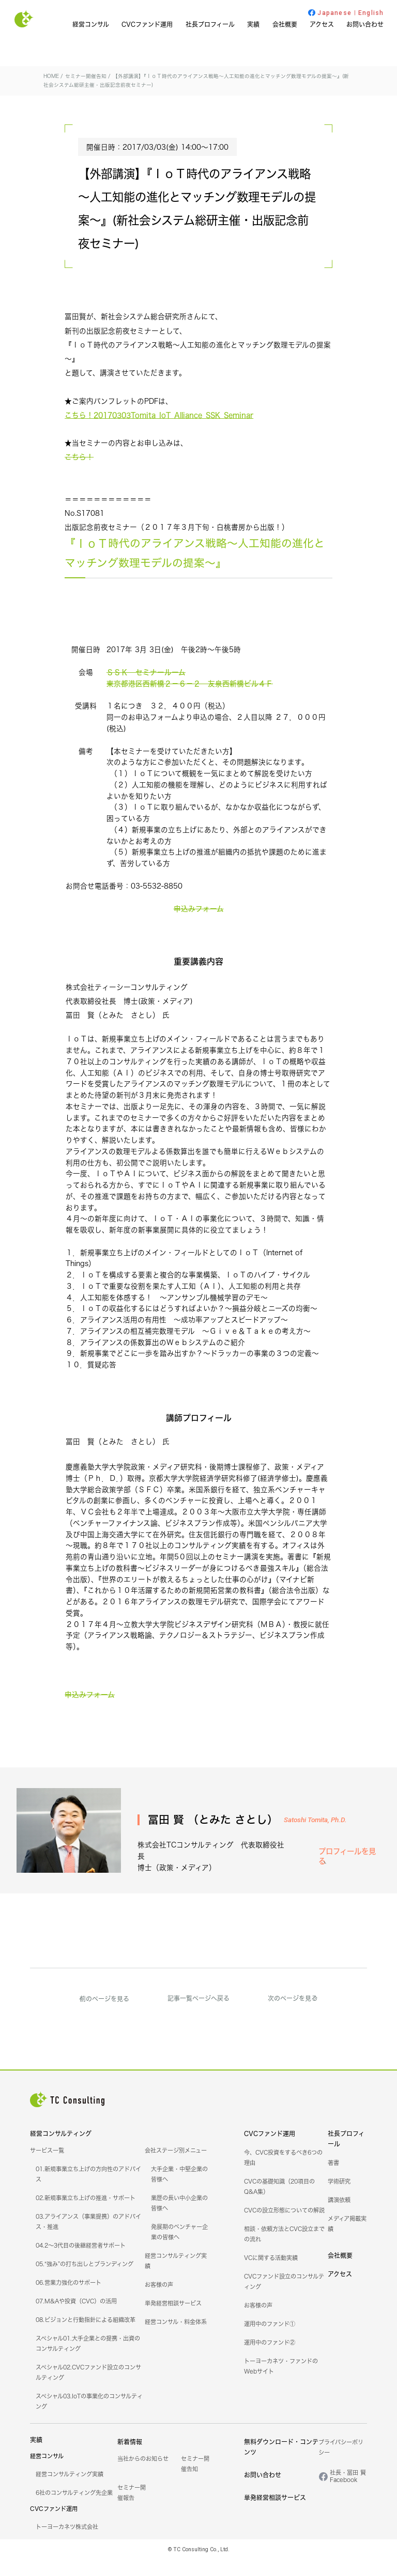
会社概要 (284, 24)
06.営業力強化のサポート (68, 2299)
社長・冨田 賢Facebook (348, 2493)
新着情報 (129, 2458)
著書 (333, 2179)
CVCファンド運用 (147, 24)
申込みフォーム (199, 927)
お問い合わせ (365, 24)
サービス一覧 (47, 2167)
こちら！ (79, 475)
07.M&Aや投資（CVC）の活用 (76, 2317)
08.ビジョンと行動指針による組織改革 (85, 2336)
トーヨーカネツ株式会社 (67, 2543)
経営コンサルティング (60, 2150)
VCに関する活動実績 (271, 2274)
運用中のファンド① (269, 2340)
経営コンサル (90, 24)
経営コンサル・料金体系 (176, 2338)
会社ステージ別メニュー (176, 2167)
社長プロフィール (210, 24)
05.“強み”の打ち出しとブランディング (84, 2280)
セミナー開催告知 (295, 290)
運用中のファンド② (269, 2359)
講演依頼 (339, 2216)
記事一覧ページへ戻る (198, 2014)
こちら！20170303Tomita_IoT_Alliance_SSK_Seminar (159, 433)
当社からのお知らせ (143, 2475)
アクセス (322, 24)
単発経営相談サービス (173, 2320)
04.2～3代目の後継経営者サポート (81, 2262)
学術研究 (339, 2198)
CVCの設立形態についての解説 (284, 2227)
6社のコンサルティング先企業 (74, 2509)
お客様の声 (159, 2301)
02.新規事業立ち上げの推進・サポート (85, 2214)
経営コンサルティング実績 (69, 2490)
